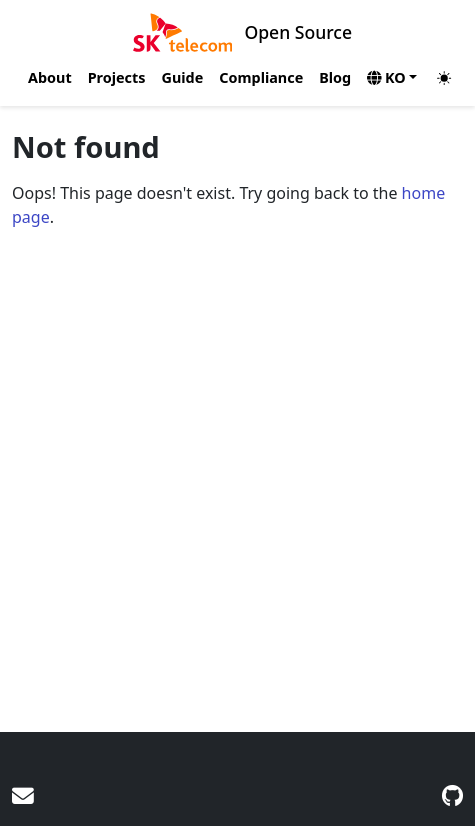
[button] (392, 78)
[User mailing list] (23, 795)
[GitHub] (452, 795)
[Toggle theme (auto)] (450, 78)
